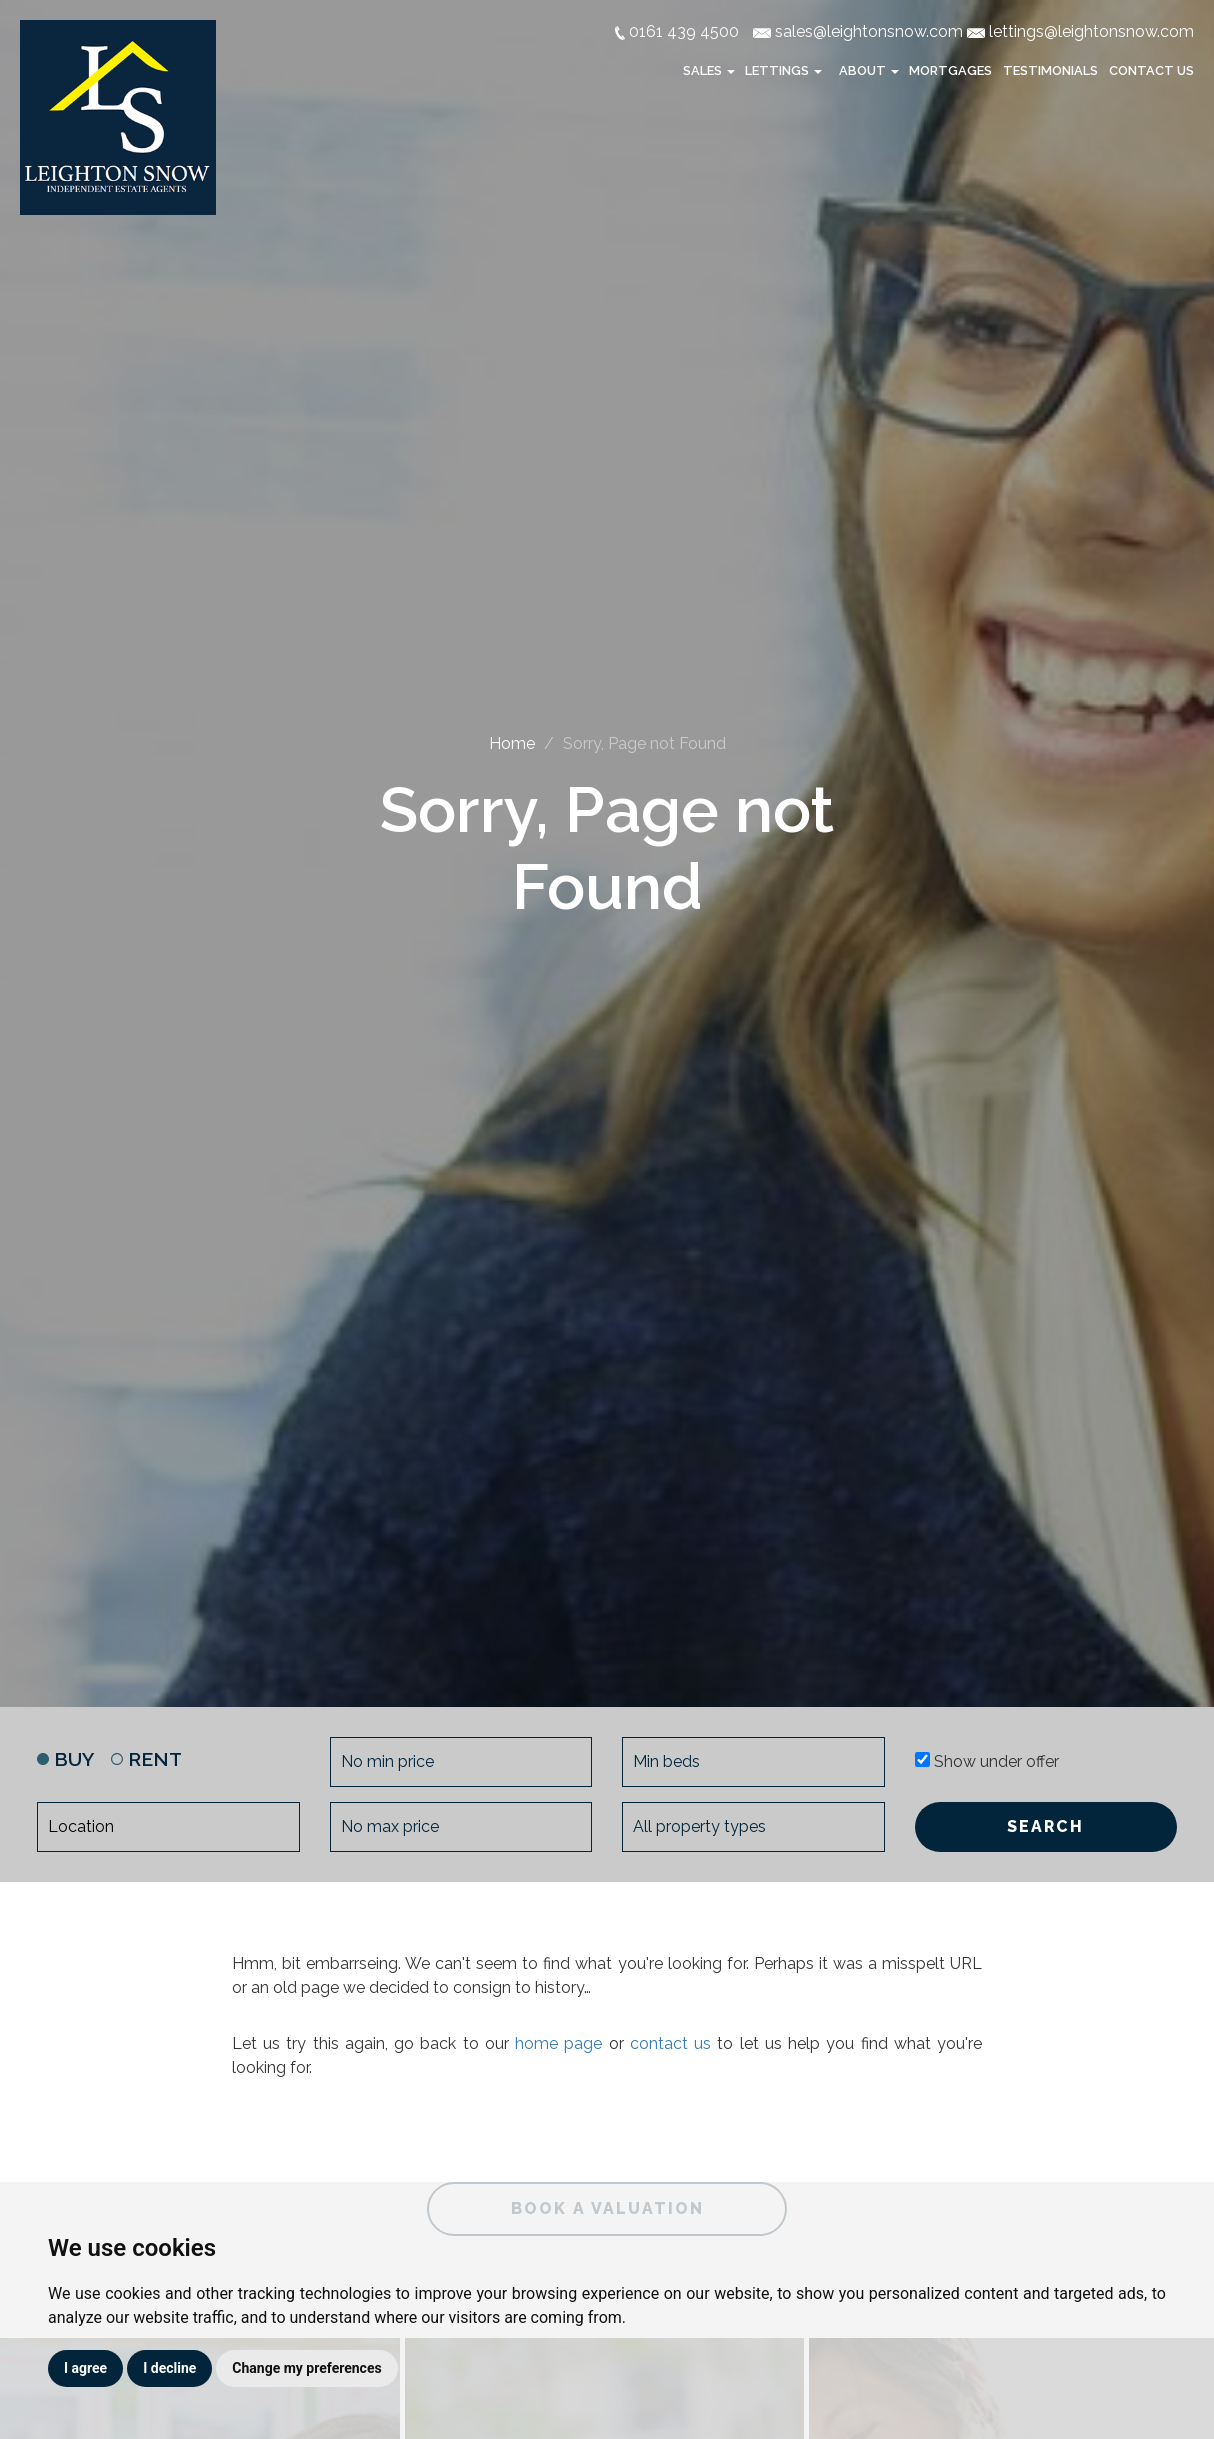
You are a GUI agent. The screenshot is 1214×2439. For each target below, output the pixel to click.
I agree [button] (85, 2368)
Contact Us (1151, 70)
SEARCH (1045, 1826)
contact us (670, 2043)
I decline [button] (169, 2368)
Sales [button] (710, 70)
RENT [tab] (146, 1759)
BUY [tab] (65, 1759)
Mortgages (950, 70)
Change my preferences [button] (306, 2368)
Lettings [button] (785, 70)
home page (558, 2043)
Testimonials (1050, 70)
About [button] (870, 70)
